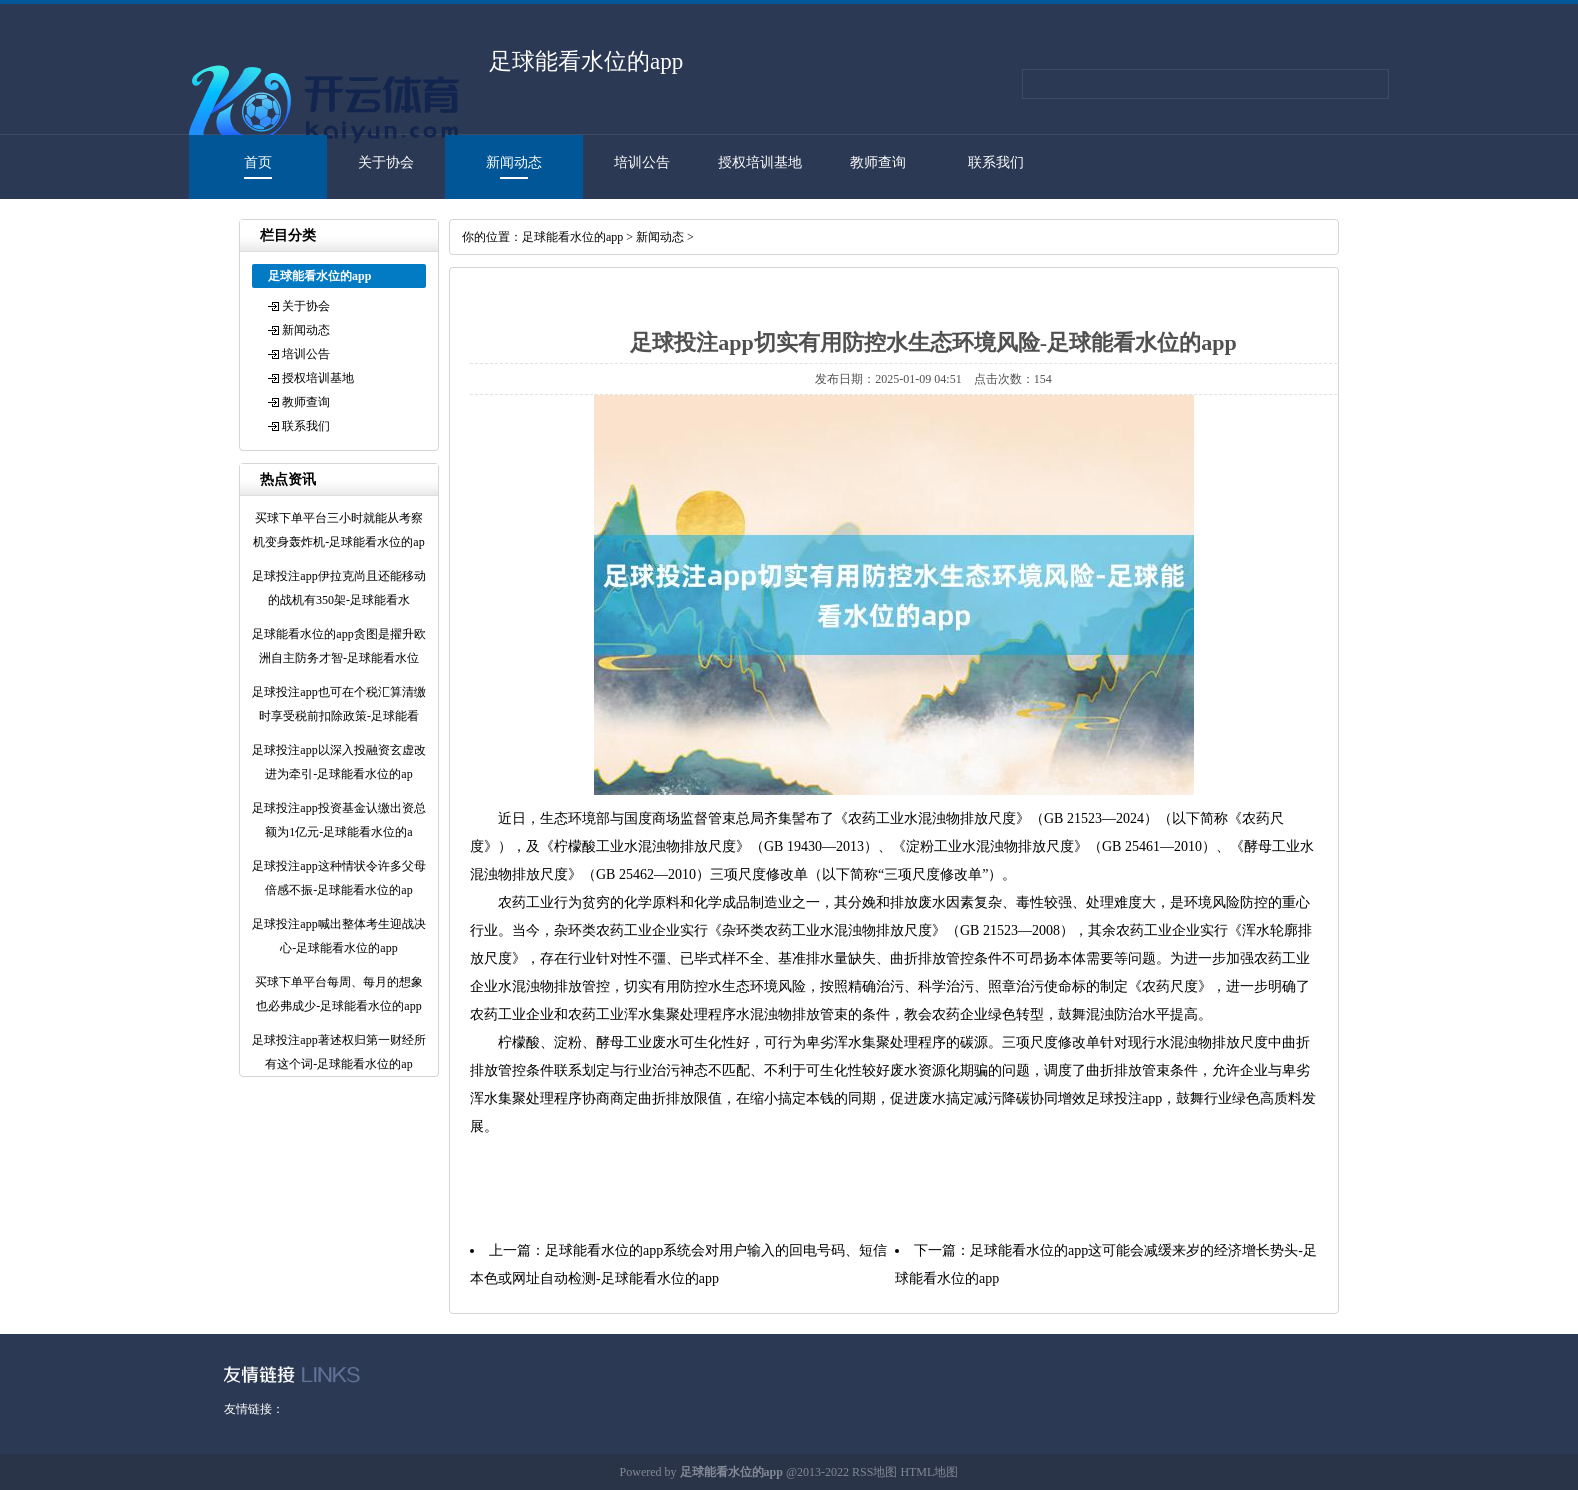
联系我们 (996, 162)
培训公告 (642, 162)
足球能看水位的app (572, 237)
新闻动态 (514, 162)
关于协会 (386, 162)
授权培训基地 (760, 162)
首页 (258, 162)
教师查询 (878, 162)
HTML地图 (929, 1472)
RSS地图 (874, 1472)
